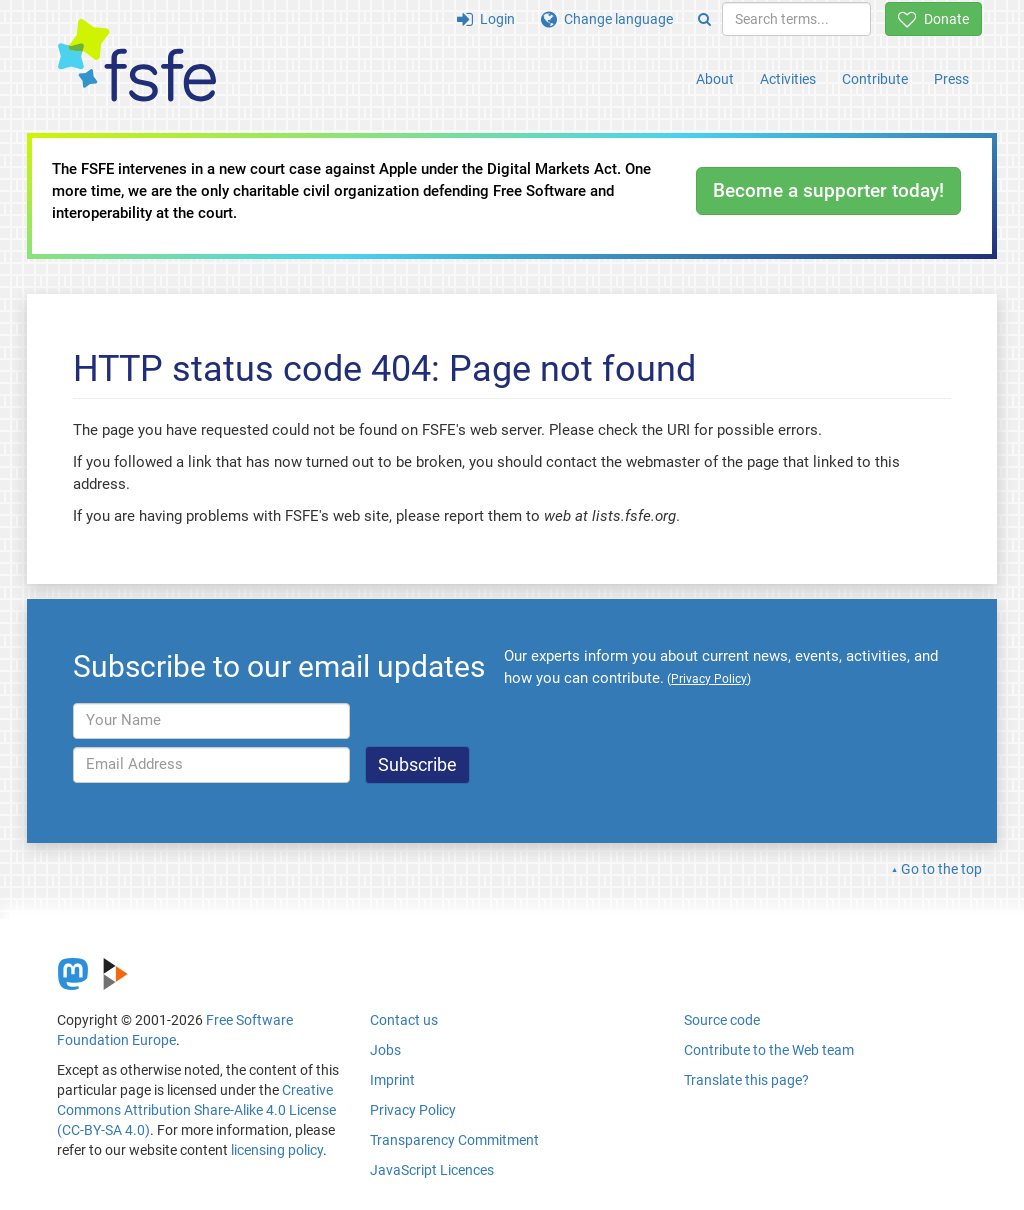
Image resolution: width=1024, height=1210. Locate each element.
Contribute (875, 79)
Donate (933, 19)
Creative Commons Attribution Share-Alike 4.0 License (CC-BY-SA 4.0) (196, 1110)
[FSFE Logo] (137, 61)
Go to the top (941, 869)
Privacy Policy (413, 1110)
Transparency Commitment (454, 1140)
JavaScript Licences (432, 1170)
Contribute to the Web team (769, 1050)
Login (486, 19)
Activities (788, 79)
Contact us (404, 1020)
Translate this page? (746, 1080)
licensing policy (277, 1150)
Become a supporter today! (828, 190)
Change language (607, 19)
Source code (722, 1020)
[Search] (704, 19)
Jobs (385, 1050)
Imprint (392, 1080)
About (715, 79)
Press (951, 79)
